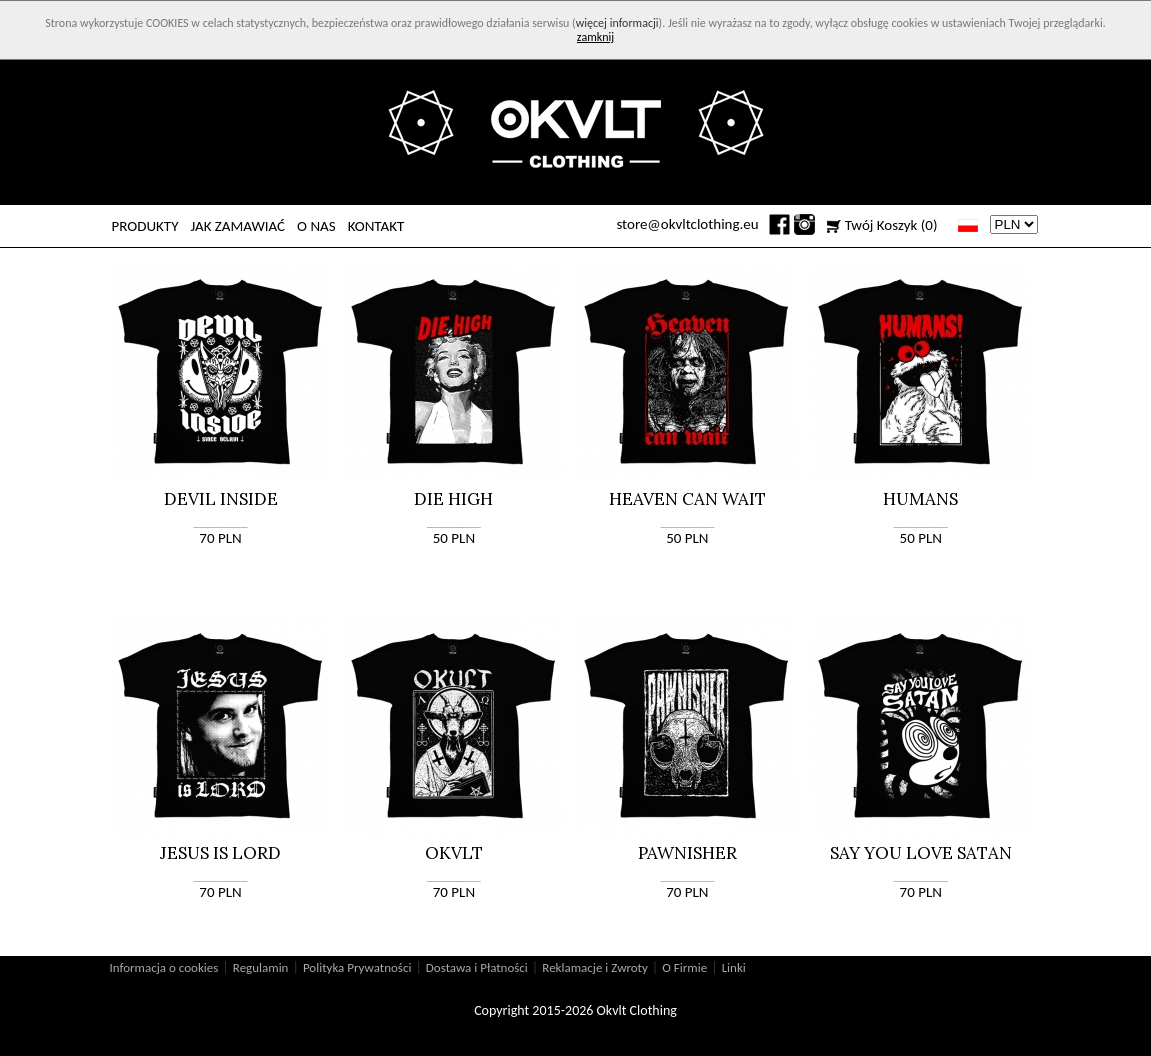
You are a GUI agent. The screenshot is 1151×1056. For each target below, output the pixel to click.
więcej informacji (617, 23)
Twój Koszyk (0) (891, 225)
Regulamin (261, 967)
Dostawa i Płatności (477, 967)
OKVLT (454, 853)
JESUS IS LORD (220, 853)
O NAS (316, 226)
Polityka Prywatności (357, 967)
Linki (734, 967)
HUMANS (920, 499)
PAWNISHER (687, 853)
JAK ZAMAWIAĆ (237, 226)
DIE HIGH (453, 499)
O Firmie (684, 967)
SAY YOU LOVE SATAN (921, 853)
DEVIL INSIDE (221, 499)
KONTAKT (376, 226)
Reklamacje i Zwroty (595, 967)
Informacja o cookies (164, 967)
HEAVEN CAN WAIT (687, 499)
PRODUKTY (145, 226)
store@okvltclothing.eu (687, 224)
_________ (221, 522)
